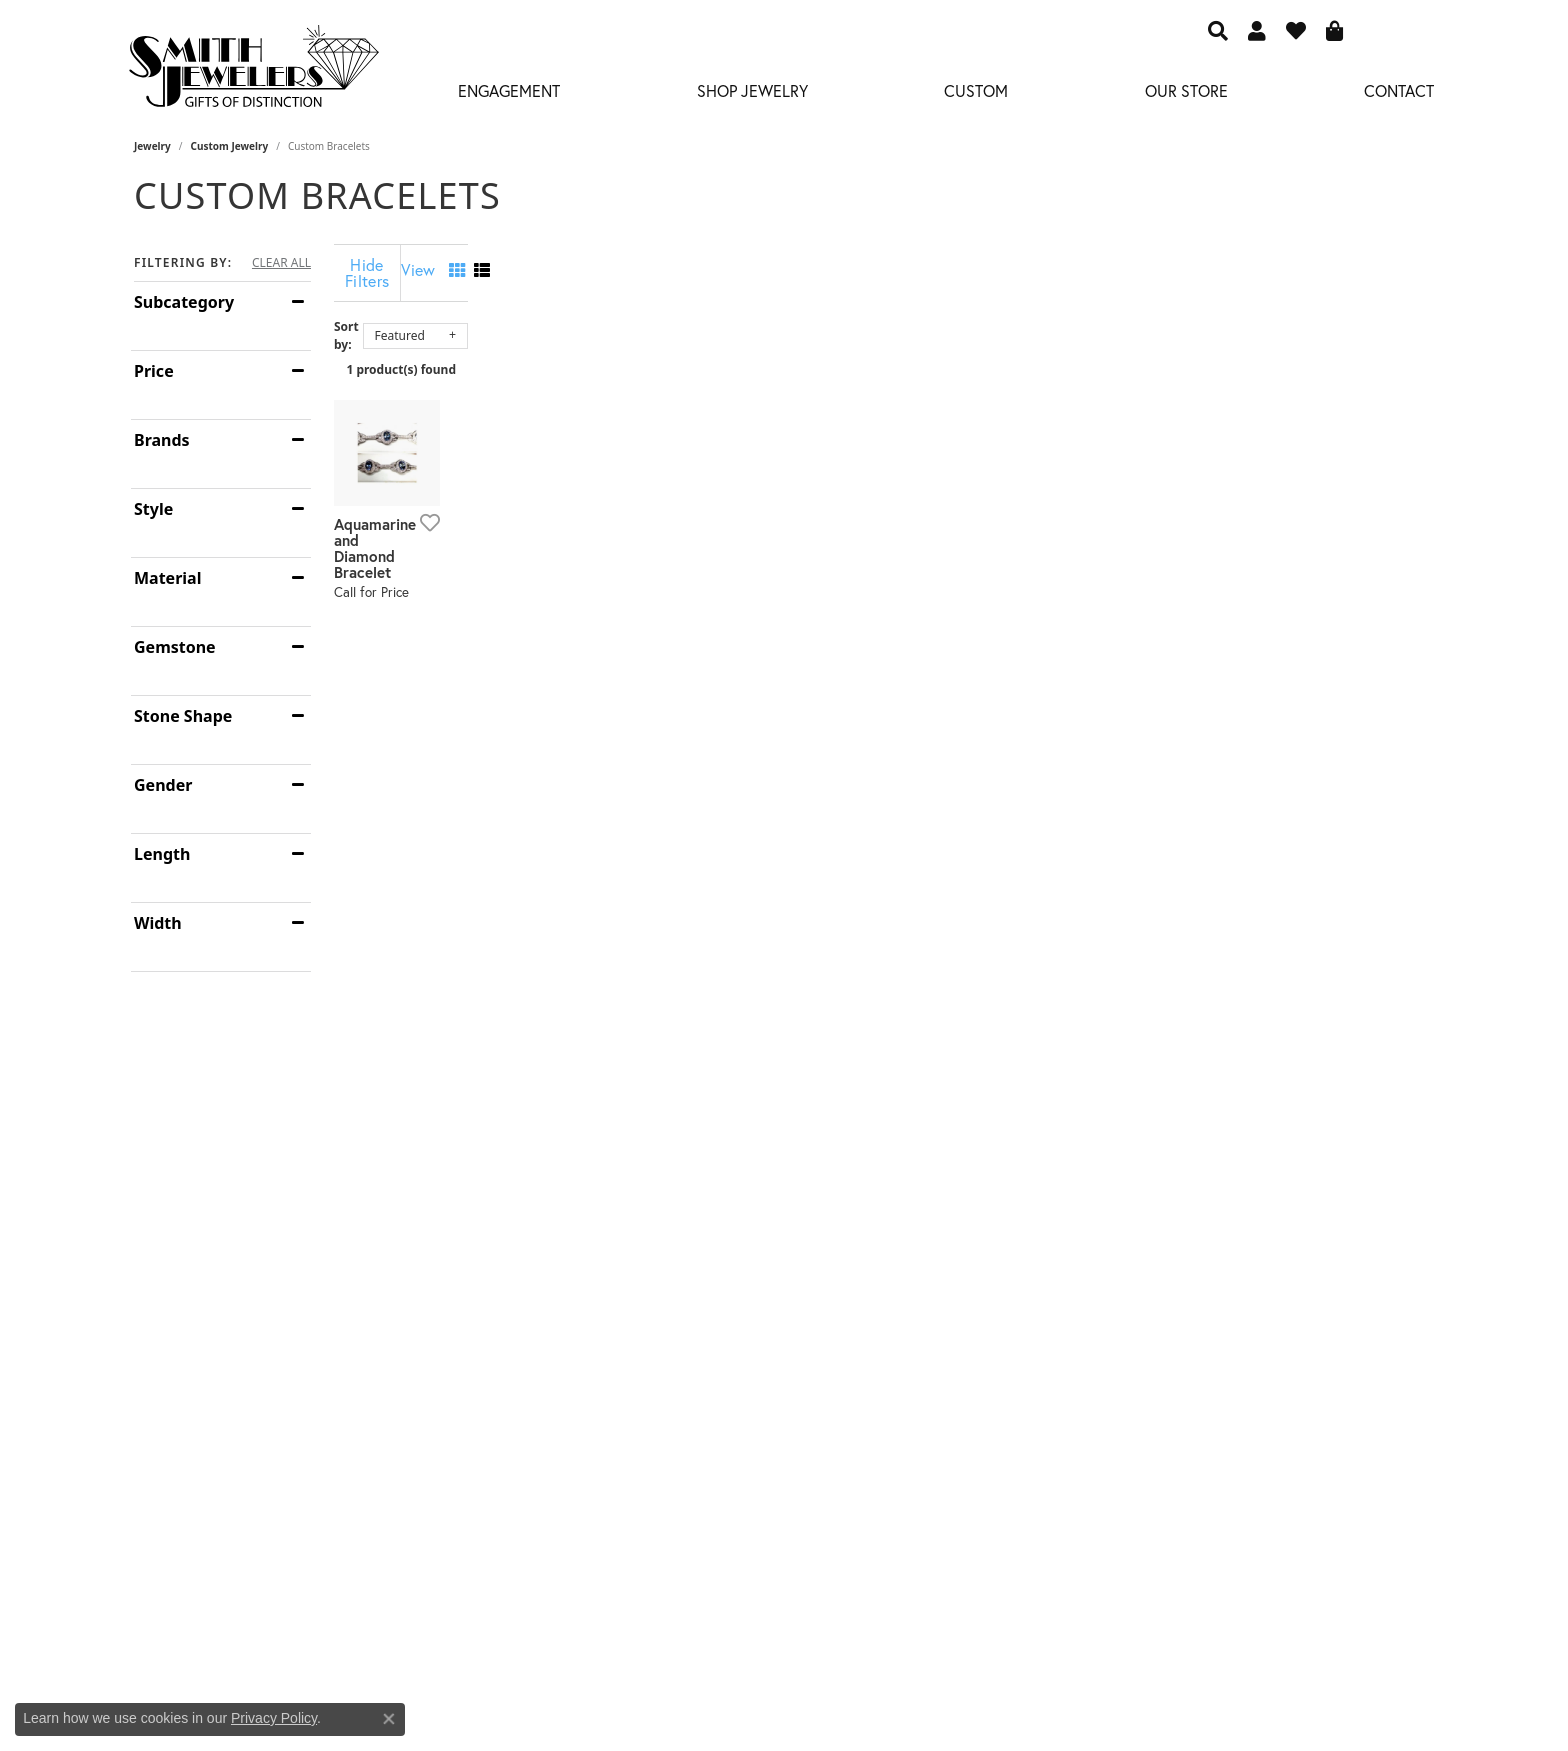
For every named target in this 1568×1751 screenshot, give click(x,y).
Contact (1399, 90)
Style (153, 509)
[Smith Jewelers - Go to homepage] (253, 72)
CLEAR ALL (281, 263)
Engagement (509, 90)
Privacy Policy (274, 1718)
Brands (162, 440)
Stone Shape (183, 716)
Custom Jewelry (230, 146)
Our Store (1186, 90)
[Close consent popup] (389, 1719)
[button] (1218, 30)
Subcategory (184, 302)
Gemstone (175, 647)
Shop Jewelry (752, 90)
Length (162, 854)
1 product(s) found (884, 353)
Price (154, 371)
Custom (976, 90)
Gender (163, 785)
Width (158, 923)
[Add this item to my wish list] (678, 760)
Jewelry (152, 146)
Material (167, 578)
